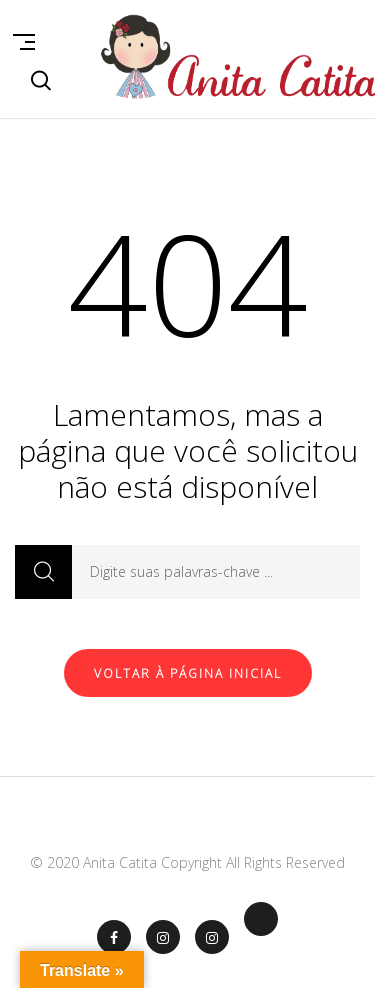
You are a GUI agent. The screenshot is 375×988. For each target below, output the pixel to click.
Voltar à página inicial (188, 673)
